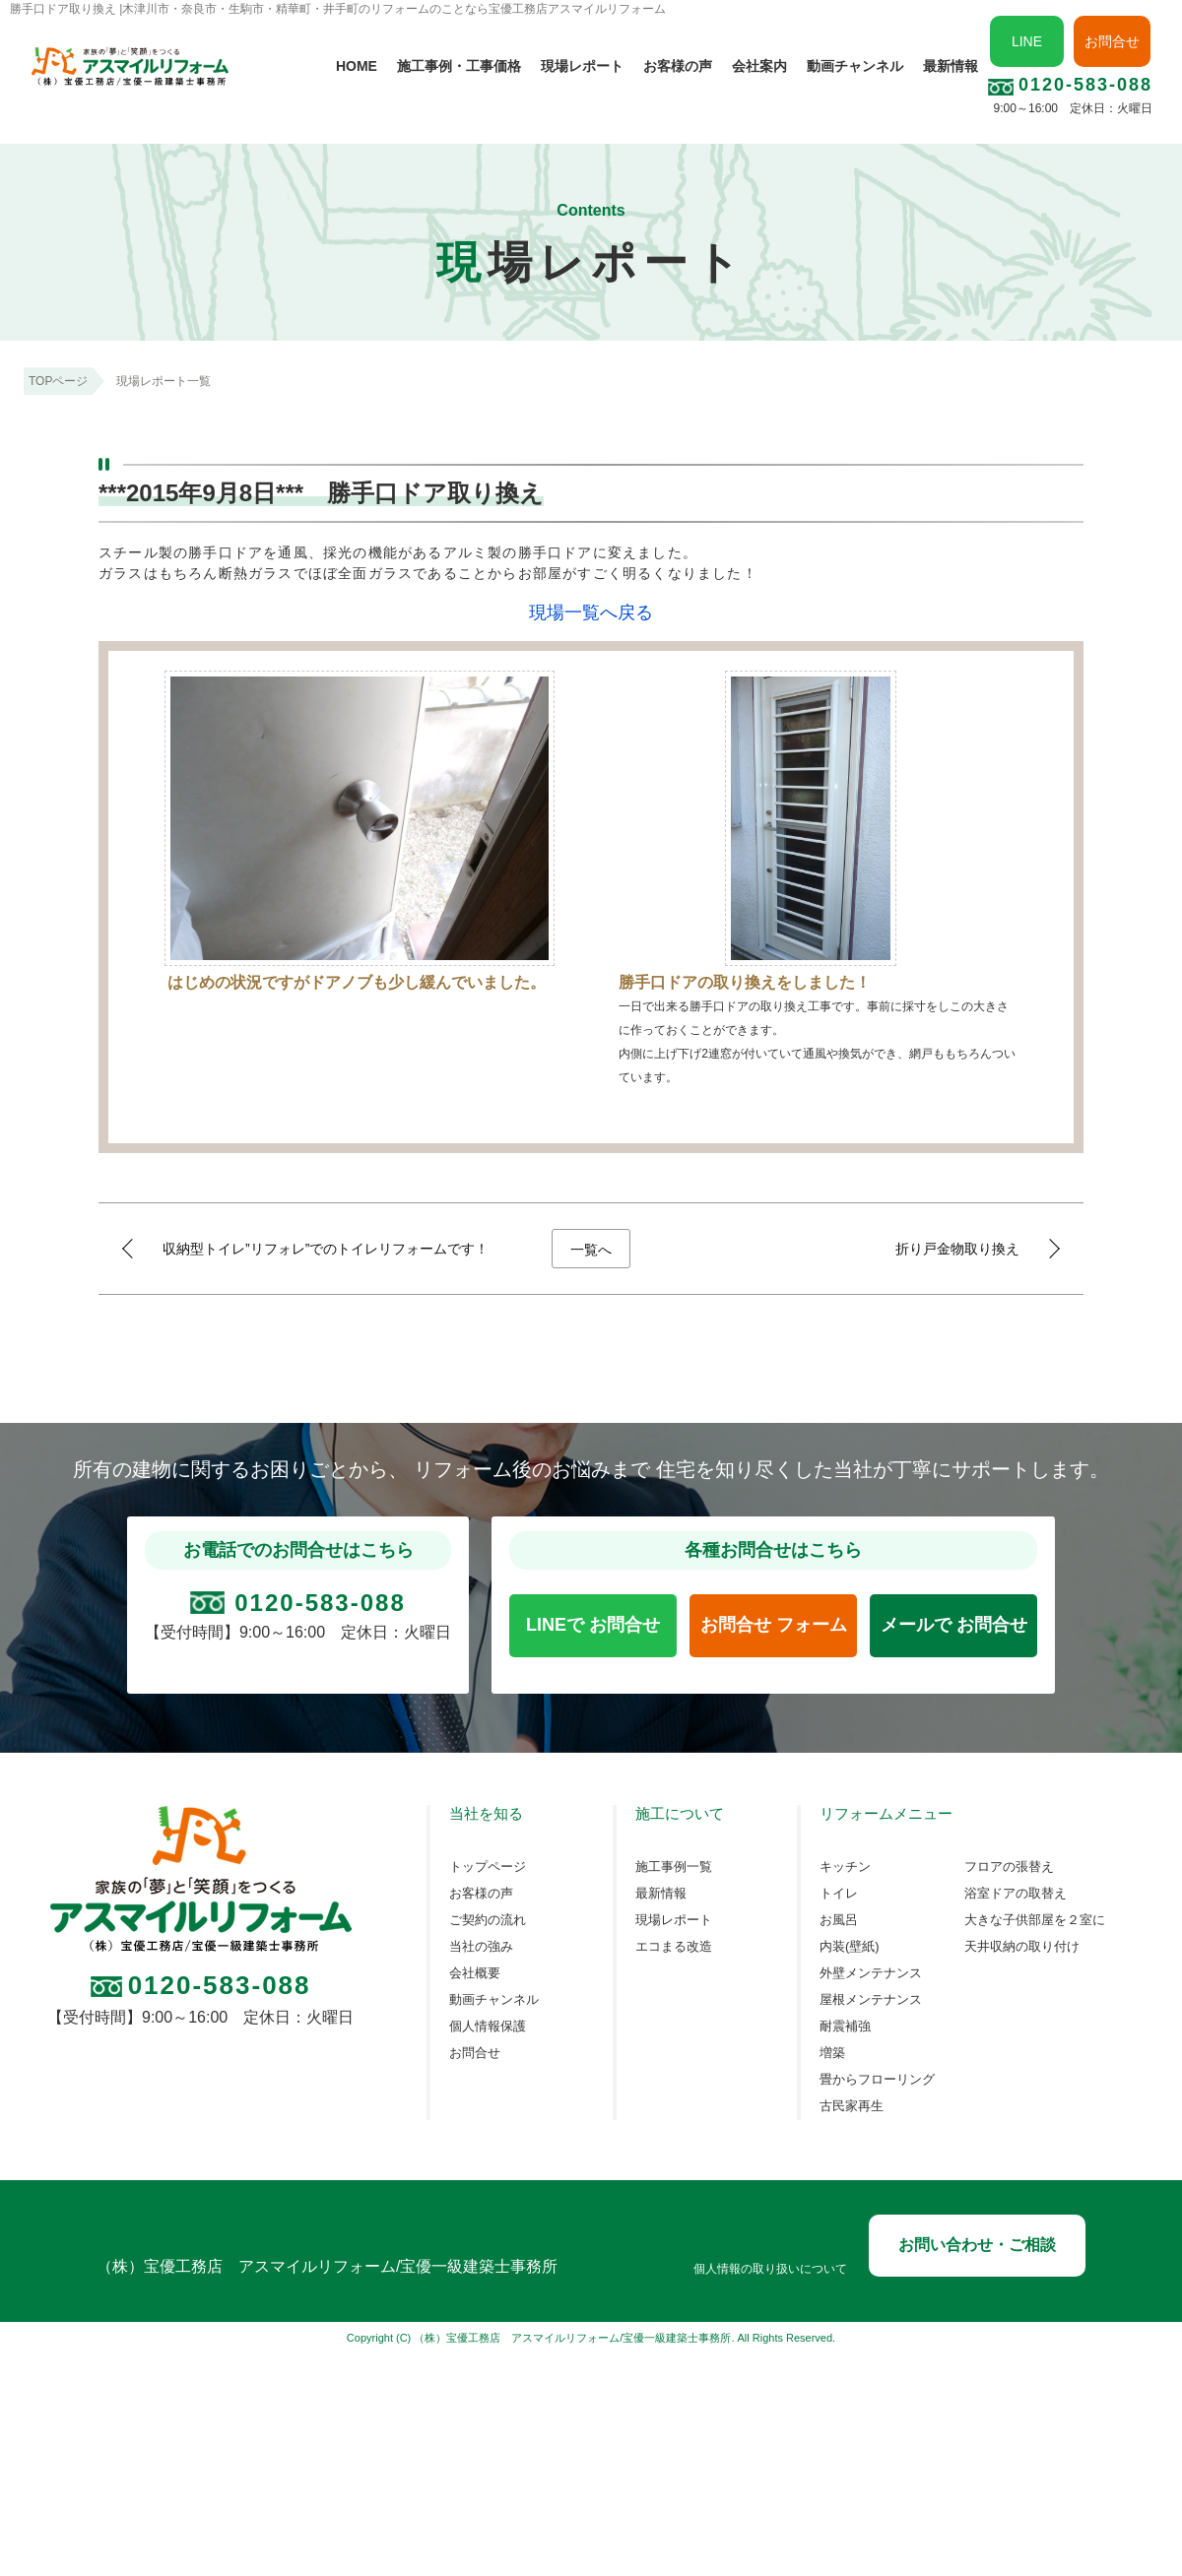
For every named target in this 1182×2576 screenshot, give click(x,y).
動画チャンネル (855, 66)
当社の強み (481, 1947)
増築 (832, 2053)
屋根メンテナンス (871, 2000)
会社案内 (759, 66)
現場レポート (582, 66)
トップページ (487, 1867)
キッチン (845, 1867)
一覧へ (591, 1249)
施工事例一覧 (673, 1867)
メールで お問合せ (954, 1625)
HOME (356, 66)
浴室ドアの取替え (1015, 1893)
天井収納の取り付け (1022, 1947)
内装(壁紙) (850, 1947)
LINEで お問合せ (593, 1625)
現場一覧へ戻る (591, 612)
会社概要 (474, 1973)
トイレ (839, 1893)
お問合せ (1112, 41)
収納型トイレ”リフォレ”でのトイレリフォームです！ (326, 1248)
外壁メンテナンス (871, 1973)
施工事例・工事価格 (459, 66)
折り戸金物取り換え (957, 1248)
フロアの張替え (1009, 1867)
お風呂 (839, 1920)
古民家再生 (852, 2106)
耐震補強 (845, 2026)
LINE (1027, 41)
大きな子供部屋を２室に (1034, 1920)
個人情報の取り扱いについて (770, 2269)
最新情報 (950, 66)
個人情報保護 (487, 2026)
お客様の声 (677, 66)
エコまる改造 (673, 1947)
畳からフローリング (877, 2080)
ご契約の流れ (487, 1920)
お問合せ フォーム (773, 1625)
